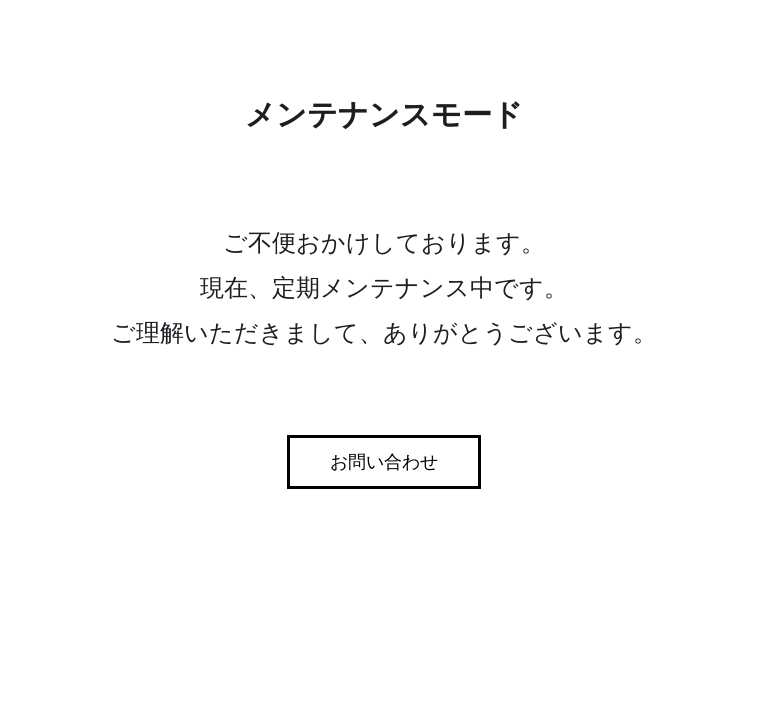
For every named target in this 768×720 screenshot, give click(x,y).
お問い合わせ (384, 462)
